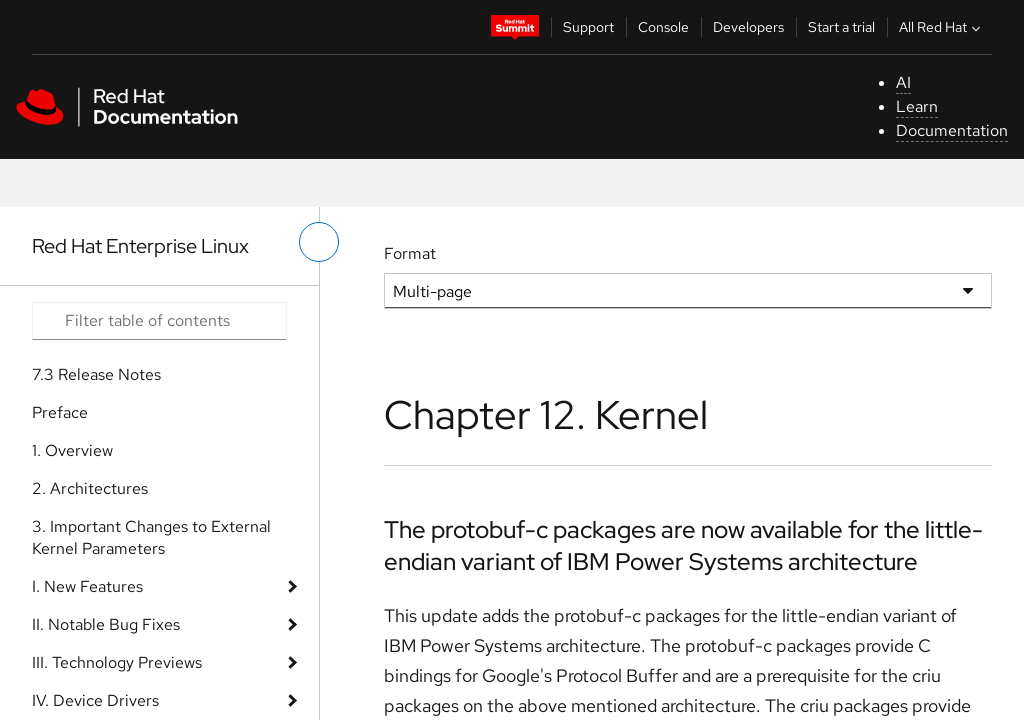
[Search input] (159, 321)
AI (903, 82)
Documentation (952, 130)
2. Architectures (90, 488)
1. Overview (72, 450)
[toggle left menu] (319, 242)
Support (588, 27)
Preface (60, 412)
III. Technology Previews (117, 662)
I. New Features (87, 586)
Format (410, 253)
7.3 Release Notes (96, 374)
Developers (748, 27)
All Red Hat (942, 27)
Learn (917, 106)
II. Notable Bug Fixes (106, 624)
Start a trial (841, 27)
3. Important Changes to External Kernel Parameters (151, 537)
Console (663, 27)
